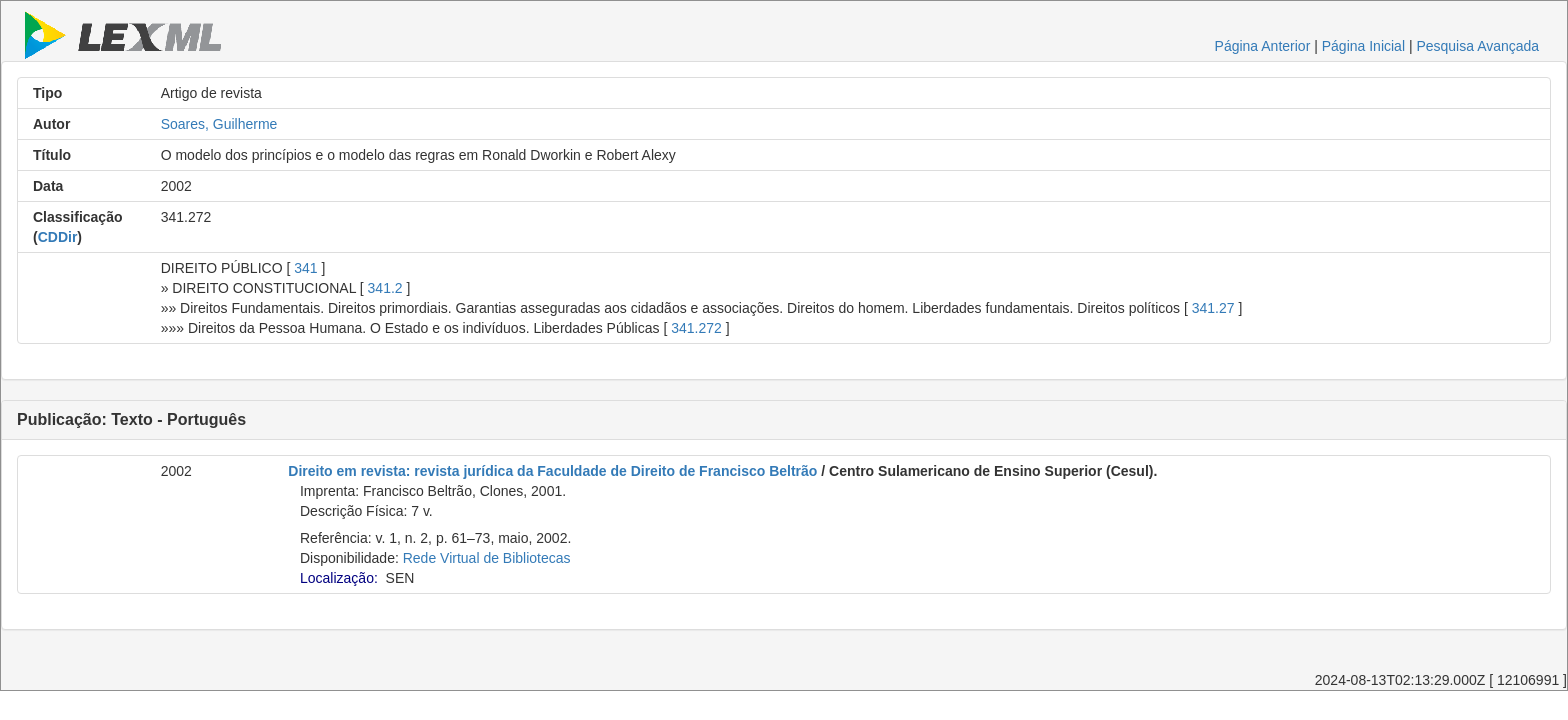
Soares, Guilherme (219, 124)
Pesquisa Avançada (1477, 46)
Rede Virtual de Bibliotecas (487, 558)
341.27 (1213, 308)
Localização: (339, 578)
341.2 (385, 288)
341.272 (696, 328)
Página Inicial (1363, 46)
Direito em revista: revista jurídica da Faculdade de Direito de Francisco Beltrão (552, 471)
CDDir (58, 237)
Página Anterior (1263, 46)
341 (305, 268)
